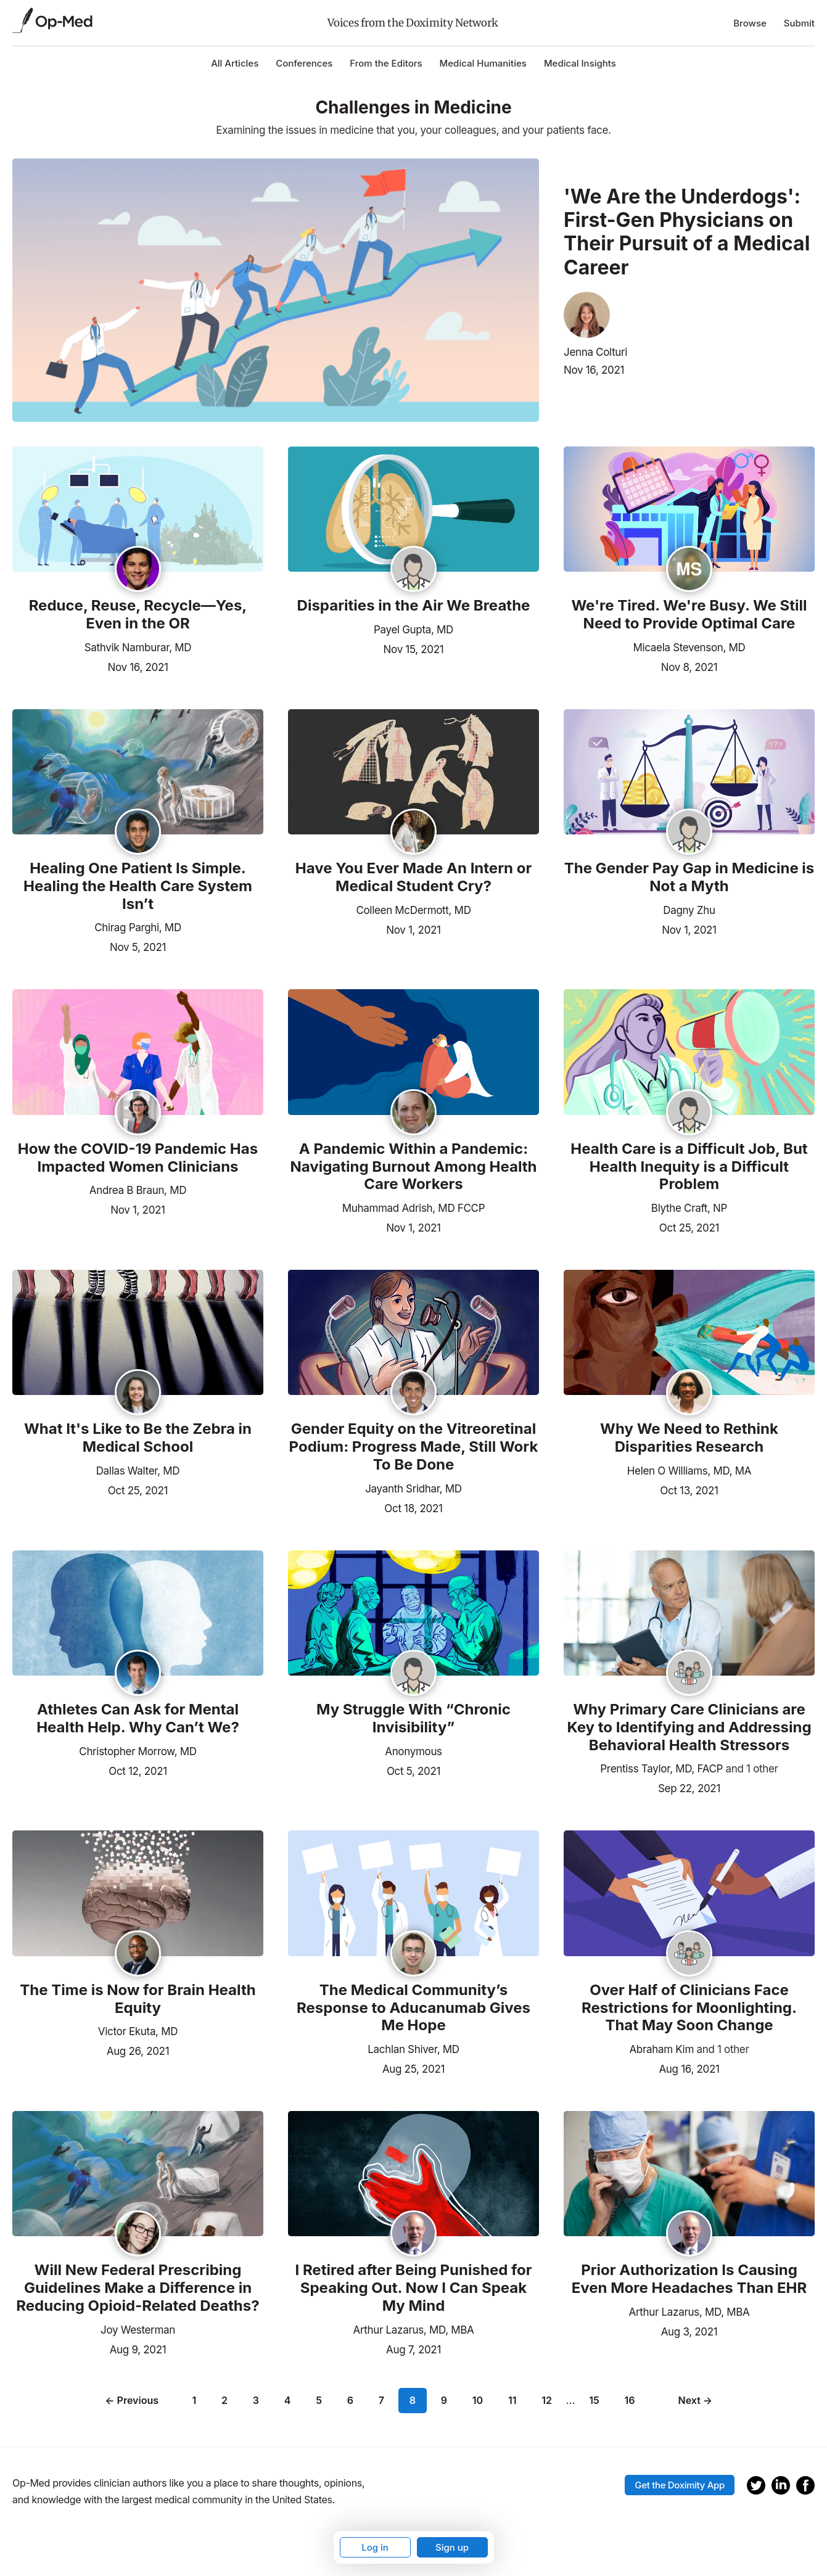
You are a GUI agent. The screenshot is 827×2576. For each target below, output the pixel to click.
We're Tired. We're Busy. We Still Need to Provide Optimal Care (689, 614)
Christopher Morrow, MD (137, 1751)
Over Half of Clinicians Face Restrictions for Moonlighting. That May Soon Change (689, 2008)
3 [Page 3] (256, 2400)
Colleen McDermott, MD (413, 910)
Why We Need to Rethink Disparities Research (689, 1437)
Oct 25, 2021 (689, 1226)
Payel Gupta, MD (413, 629)
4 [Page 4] (287, 2400)
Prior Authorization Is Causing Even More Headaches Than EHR (689, 2279)
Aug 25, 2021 (413, 2067)
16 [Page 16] (630, 2400)
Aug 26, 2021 (138, 2050)
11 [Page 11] (512, 2400)
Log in (375, 2547)
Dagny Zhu (689, 910)
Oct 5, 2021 (413, 1770)
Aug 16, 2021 (689, 2067)
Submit (799, 23)
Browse (750, 23)
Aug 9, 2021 (138, 2348)
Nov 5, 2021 (138, 946)
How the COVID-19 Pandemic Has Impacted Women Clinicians (138, 1157)
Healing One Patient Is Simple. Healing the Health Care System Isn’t (137, 886)
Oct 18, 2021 (413, 1507)
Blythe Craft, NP (689, 1208)
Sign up (452, 2547)
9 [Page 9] (444, 2400)
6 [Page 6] (350, 2400)
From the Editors (386, 63)
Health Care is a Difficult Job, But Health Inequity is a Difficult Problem (688, 1166)
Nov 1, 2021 (413, 928)
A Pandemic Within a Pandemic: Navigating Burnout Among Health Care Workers (413, 1166)
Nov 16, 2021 (594, 370)
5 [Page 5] (319, 2400)
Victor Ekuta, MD (138, 2031)
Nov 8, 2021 (689, 666)
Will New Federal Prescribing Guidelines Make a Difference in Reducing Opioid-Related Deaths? (137, 2288)
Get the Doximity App (680, 2485)
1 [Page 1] (194, 2400)
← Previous (131, 2400)
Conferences (304, 63)
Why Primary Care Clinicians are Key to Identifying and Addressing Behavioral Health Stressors (689, 1727)
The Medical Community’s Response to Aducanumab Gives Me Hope (413, 2008)
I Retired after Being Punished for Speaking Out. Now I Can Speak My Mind (413, 2288)
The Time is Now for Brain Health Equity (137, 1999)
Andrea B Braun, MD (137, 1190)
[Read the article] (137, 510)
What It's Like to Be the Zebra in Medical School (138, 1437)
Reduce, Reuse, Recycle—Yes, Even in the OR (138, 614)
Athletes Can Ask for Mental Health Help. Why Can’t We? (137, 1718)
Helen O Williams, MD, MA (689, 1471)
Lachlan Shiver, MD (413, 2049)
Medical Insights (580, 63)
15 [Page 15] (594, 2400)
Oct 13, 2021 (689, 1489)
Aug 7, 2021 (413, 2348)
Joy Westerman (138, 2330)
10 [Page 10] (477, 2400)
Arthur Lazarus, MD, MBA (413, 2330)
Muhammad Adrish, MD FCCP (413, 1208)
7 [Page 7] (381, 2400)
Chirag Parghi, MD (137, 927)
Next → (695, 2400)
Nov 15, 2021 (414, 648)
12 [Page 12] (546, 2400)
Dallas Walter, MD (138, 1471)
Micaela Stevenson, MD (689, 647)
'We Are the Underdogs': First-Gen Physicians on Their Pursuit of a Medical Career (687, 232)
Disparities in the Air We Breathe (413, 605)
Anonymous (413, 1751)
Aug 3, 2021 (689, 2330)
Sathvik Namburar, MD (138, 647)
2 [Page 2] (224, 2400)
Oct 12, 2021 (138, 1770)
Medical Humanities (483, 63)
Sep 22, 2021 (689, 1787)
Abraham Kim (661, 2049)
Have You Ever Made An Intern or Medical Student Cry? (413, 877)
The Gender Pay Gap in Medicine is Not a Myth (689, 877)
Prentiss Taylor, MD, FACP (661, 1769)
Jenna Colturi (595, 352)
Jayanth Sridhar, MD (413, 1489)
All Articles (234, 63)
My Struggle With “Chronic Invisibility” (413, 1718)
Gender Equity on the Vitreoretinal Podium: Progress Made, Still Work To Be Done (413, 1446)
